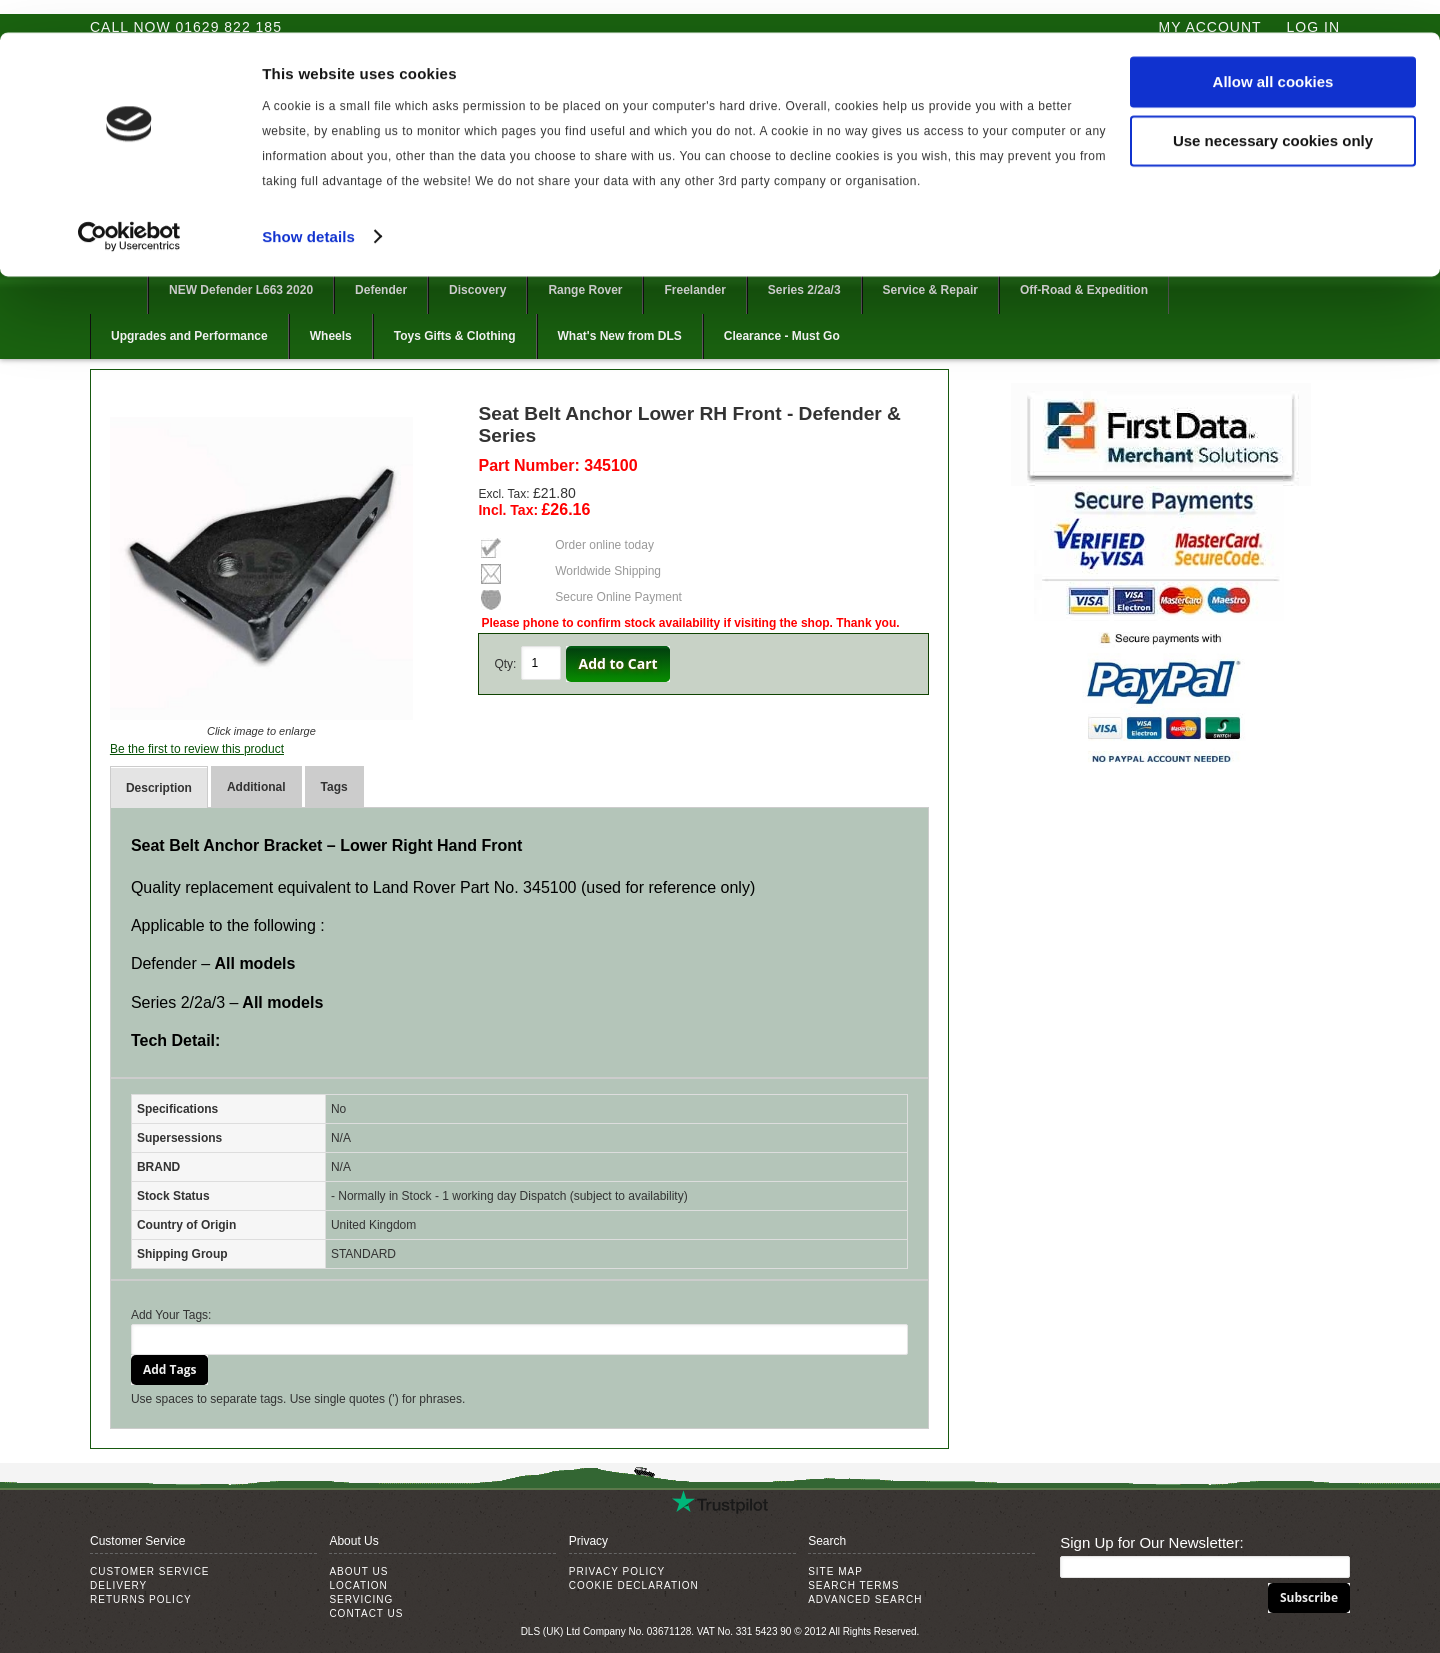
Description (159, 788)
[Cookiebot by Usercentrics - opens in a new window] (129, 204)
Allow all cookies (1273, 49)
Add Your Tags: (171, 1315)
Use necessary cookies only (1273, 108)
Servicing (361, 1599)
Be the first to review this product (197, 749)
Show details (308, 203)
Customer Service (150, 1571)
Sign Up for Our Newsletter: (1151, 1542)
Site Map (835, 1571)
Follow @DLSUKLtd (1296, 256)
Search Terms (853, 1585)
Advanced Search (865, 1599)
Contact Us (366, 1613)
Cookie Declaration (634, 1585)
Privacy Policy (617, 1571)
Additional (256, 787)
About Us (358, 1571)
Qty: (505, 664)
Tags (334, 787)
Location (358, 1585)
